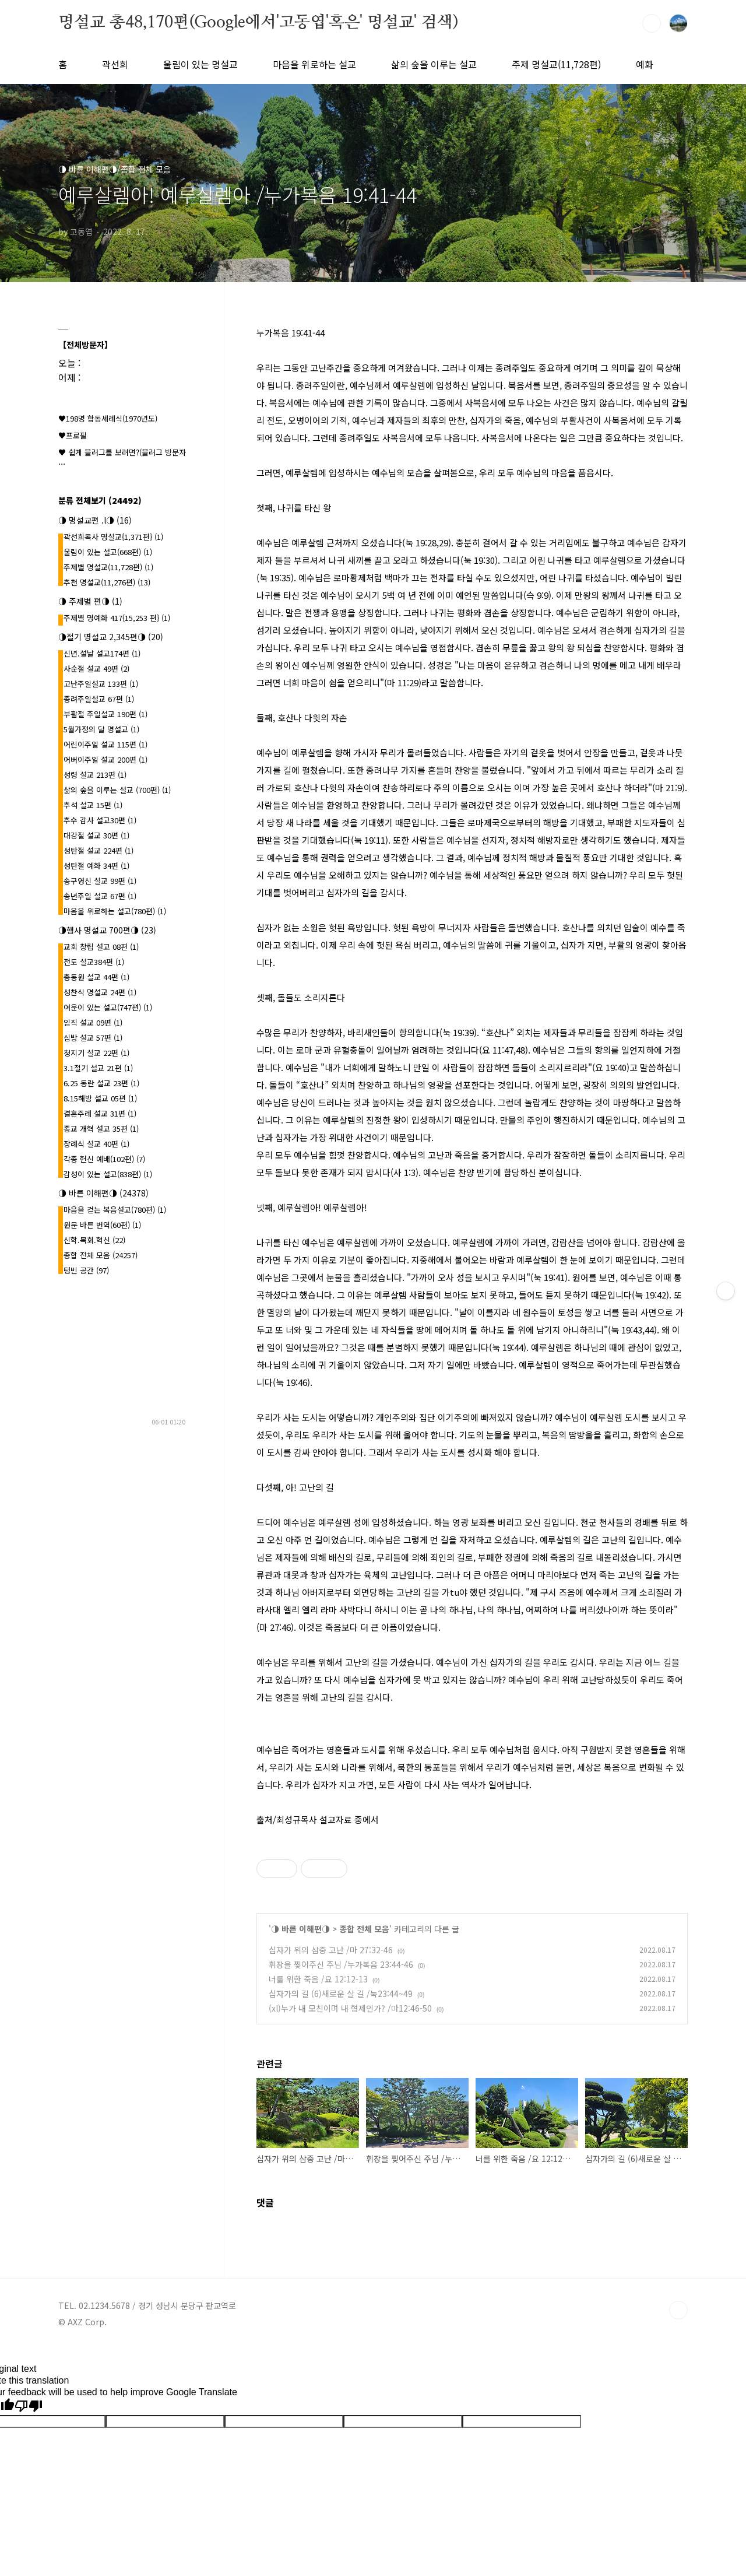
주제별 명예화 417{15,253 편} (117, 617)
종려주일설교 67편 (99, 698)
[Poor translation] (29, 2406)
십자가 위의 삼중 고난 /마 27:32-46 (331, 1950)
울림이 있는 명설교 (200, 64)
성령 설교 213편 (95, 774)
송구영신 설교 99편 (100, 880)
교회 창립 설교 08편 (101, 946)
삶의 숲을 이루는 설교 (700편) (117, 789)
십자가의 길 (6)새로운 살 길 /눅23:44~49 (341, 1993)
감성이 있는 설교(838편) (108, 1174)
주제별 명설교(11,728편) (108, 567)
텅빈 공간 (86, 1270)
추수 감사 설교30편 (100, 820)
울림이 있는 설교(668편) (108, 551)
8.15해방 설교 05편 (100, 1098)
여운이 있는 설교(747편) (108, 1007)
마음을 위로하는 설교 (314, 64)
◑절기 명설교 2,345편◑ (110, 637)
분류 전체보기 (100, 500)
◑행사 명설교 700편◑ (107, 930)
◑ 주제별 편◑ (90, 601)
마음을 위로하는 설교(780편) (115, 911)
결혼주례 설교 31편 (100, 1113)
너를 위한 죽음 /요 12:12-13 (318, 1979)
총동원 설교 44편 (96, 976)
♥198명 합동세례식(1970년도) (107, 418)
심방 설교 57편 (93, 1037)
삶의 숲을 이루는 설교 (434, 64)
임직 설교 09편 (93, 1022)
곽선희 (115, 64)
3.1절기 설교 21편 (98, 1067)
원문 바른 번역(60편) (102, 1224)
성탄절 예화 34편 (96, 865)
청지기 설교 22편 (96, 1052)
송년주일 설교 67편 (100, 895)
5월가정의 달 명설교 (101, 729)
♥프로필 (72, 435)
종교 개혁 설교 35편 (101, 1128)
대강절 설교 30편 (96, 835)
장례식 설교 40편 (96, 1143)
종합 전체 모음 (364, 1929)
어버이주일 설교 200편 (105, 759)
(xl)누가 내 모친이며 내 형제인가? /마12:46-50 (350, 2008)
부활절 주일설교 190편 (105, 714)
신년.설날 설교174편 (102, 653)
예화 (644, 64)
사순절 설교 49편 (96, 668)
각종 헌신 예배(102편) (104, 1158)
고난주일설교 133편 (101, 683)
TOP (678, 2310)
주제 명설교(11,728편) (556, 64)
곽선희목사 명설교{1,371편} (113, 536)
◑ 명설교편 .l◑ (95, 520)
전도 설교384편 (94, 961)
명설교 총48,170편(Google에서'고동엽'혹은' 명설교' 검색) (258, 23)
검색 (651, 23)
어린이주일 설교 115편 (105, 744)
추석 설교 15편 (93, 804)
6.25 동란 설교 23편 (101, 1083)
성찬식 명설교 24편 (100, 992)
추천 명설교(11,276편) (107, 582)
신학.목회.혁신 (94, 1239)
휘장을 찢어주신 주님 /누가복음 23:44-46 (341, 1964)
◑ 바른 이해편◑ (300, 1929)
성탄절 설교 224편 (98, 850)
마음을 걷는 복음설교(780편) (115, 1209)
